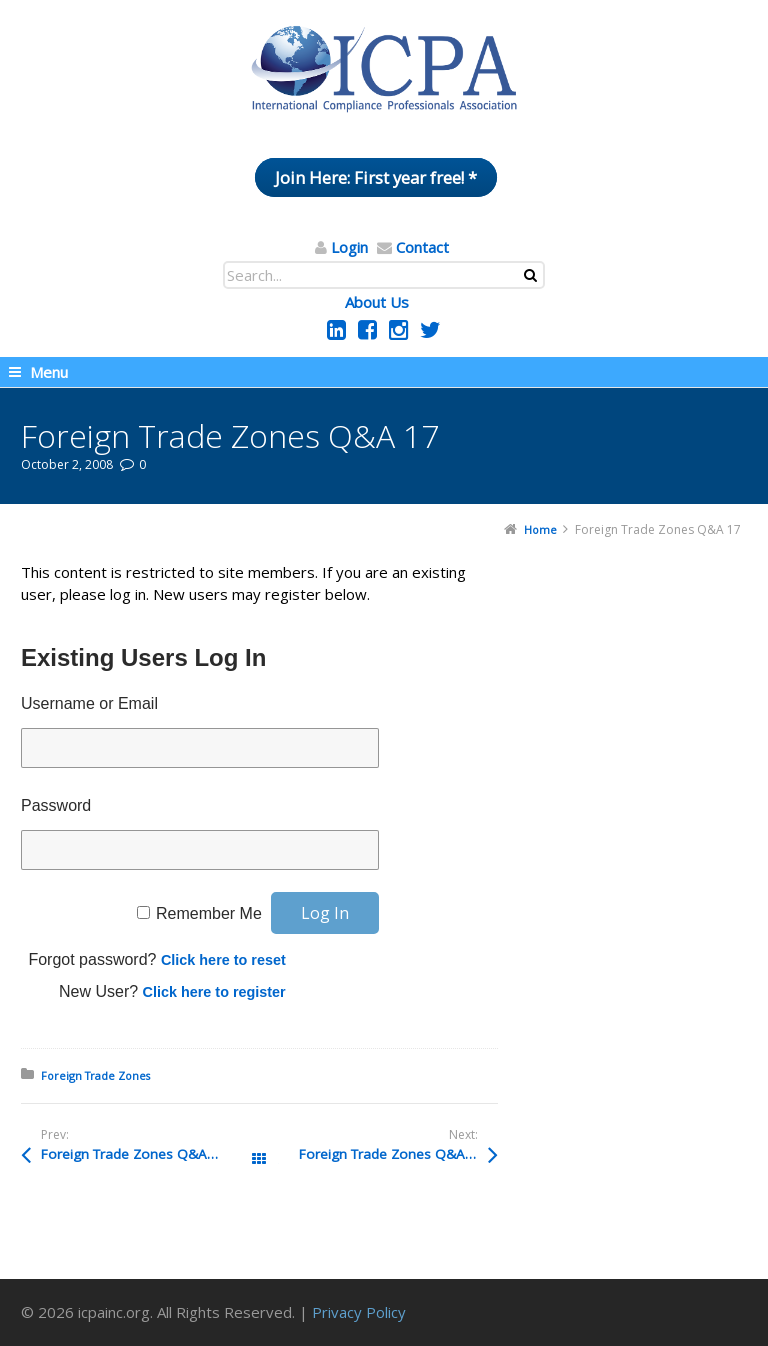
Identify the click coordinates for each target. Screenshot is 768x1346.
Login (349, 247)
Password (56, 805)
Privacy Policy (359, 1312)
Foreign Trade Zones (95, 1075)
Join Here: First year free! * (376, 177)
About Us (377, 302)
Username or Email (89, 703)
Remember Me (209, 913)
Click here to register (214, 992)
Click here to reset (223, 960)
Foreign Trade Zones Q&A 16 (392, 1154)
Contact (422, 247)
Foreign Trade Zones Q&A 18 (134, 1154)
